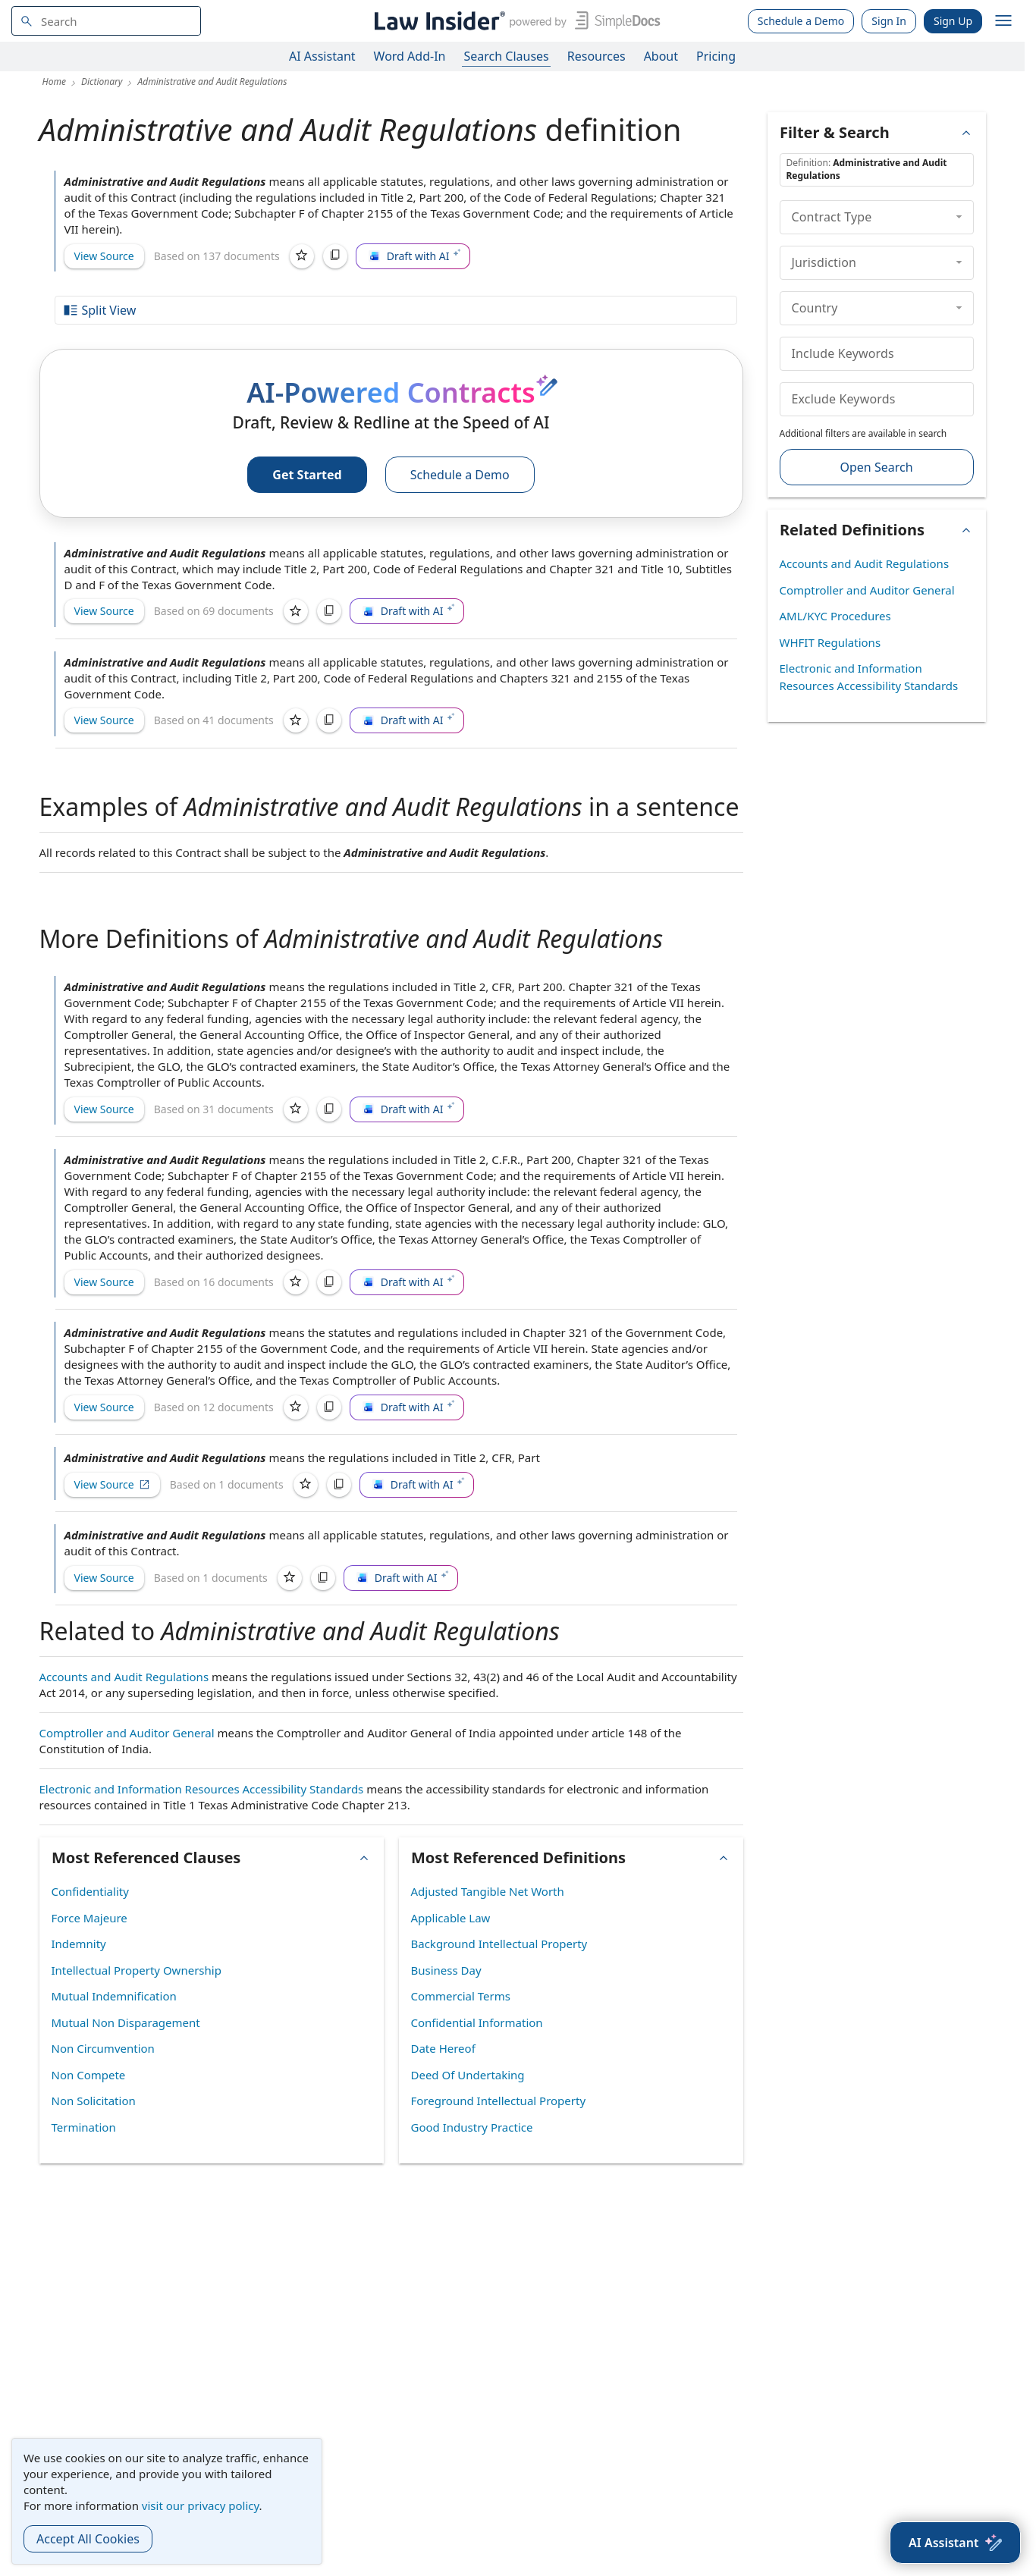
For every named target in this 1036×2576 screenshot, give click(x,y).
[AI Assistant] (955, 2542)
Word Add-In (410, 56)
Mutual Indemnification (114, 1995)
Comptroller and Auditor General (127, 1732)
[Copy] (335, 256)
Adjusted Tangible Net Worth (487, 1891)
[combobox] (106, 21)
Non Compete (89, 2074)
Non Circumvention (103, 2048)
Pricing (716, 56)
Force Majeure (89, 1917)
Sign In (888, 21)
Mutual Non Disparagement (126, 2022)
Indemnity (79, 1943)
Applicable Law (451, 1917)
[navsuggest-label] (106, 21)
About (661, 56)
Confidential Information (477, 2022)
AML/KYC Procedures (835, 615)
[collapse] (959, 217)
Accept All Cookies (88, 2539)
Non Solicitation (94, 2100)
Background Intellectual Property (499, 1943)
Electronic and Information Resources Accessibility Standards (201, 1788)
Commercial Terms (460, 1995)
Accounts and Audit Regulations (124, 1676)
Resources (596, 56)
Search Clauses (505, 56)
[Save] (302, 256)
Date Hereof (443, 2048)
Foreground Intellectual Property (498, 2100)
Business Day (446, 1970)
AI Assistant (322, 56)
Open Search (876, 467)
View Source (104, 256)
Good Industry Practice (472, 2127)
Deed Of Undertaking (468, 2074)
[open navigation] (1003, 21)
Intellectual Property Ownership (136, 1970)
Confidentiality (90, 1891)
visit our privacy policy (200, 2505)
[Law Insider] (515, 21)
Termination (84, 2127)
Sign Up (953, 21)
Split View (99, 310)
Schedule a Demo (801, 21)
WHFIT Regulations (830, 642)
